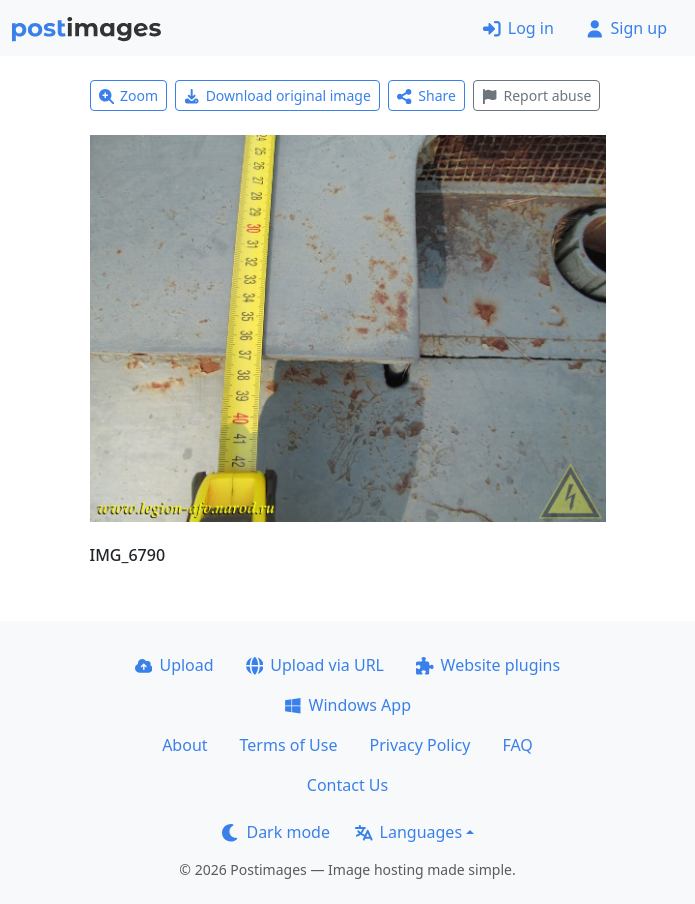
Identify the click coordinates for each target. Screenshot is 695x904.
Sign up (626, 28)
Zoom (129, 95)
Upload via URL (315, 665)
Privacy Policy (419, 745)
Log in (518, 28)
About (184, 745)
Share (426, 95)
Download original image (277, 95)
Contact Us (347, 785)
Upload (174, 665)
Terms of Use (289, 745)
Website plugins (488, 665)
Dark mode (276, 832)
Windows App (347, 705)
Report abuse (536, 95)
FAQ (517, 745)
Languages (408, 832)
